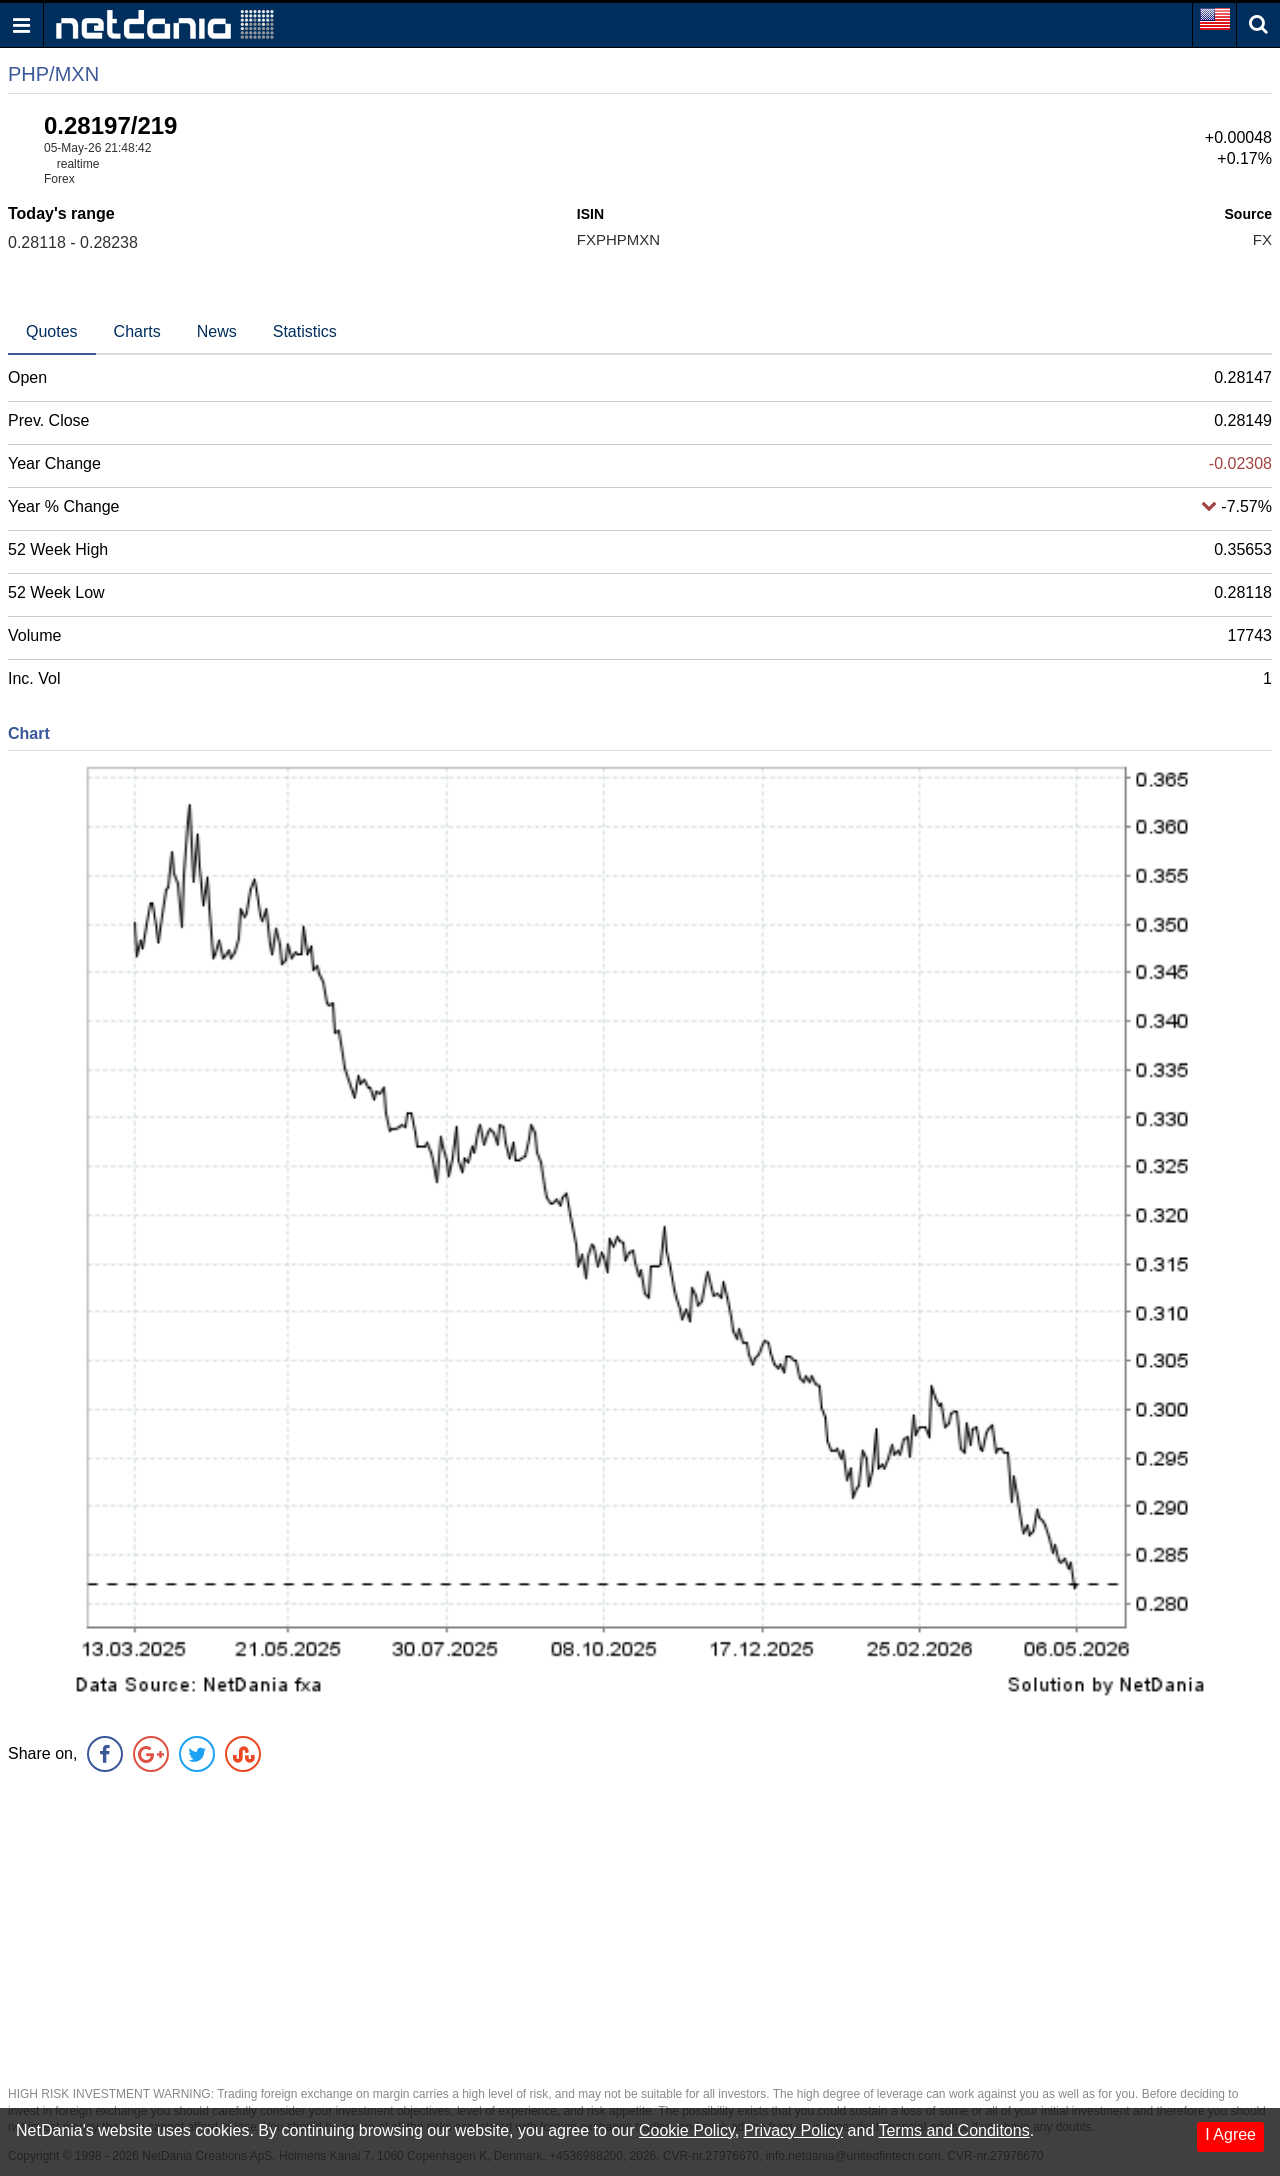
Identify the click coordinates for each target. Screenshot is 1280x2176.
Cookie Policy (687, 2130)
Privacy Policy (794, 2130)
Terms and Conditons (953, 2130)
